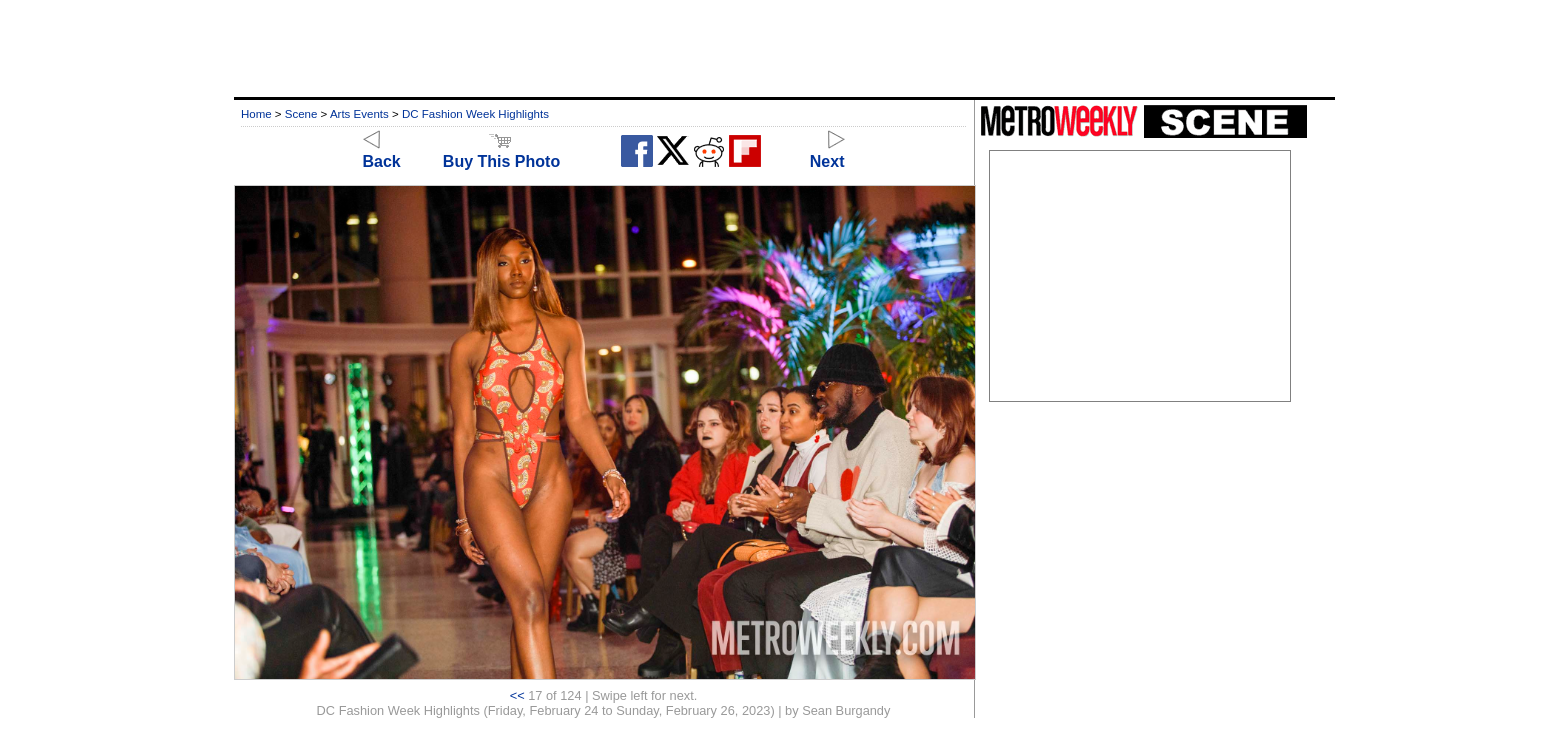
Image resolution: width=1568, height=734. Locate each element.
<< (517, 695)
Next (827, 152)
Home (256, 114)
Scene (301, 114)
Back (382, 152)
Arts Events (359, 114)
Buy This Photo (501, 152)
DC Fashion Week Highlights (475, 114)
